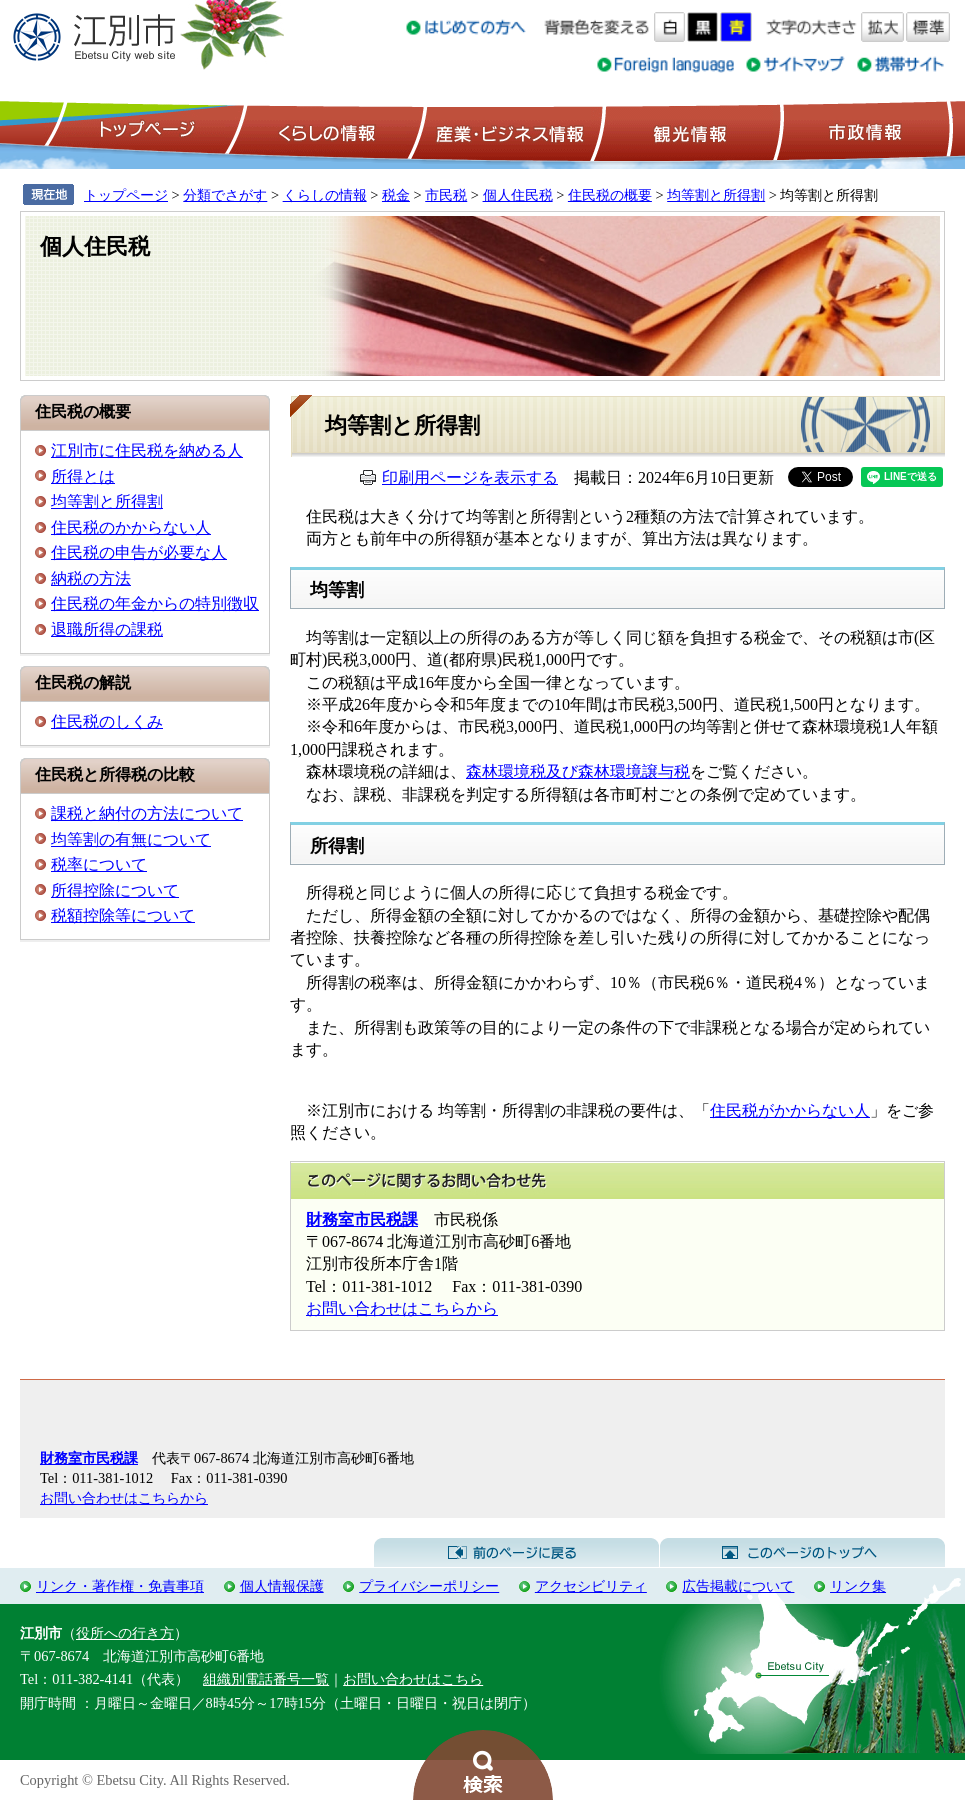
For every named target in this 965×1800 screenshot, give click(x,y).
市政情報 (863, 131)
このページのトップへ (802, 1553)
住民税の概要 (610, 195)
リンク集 (858, 1586)
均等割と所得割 (716, 195)
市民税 (446, 195)
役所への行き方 (125, 1633)
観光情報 (687, 131)
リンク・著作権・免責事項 (120, 1586)
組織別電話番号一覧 (266, 1679)
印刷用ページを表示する (470, 477)
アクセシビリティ (591, 1586)
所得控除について (115, 890)
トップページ (144, 131)
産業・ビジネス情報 (506, 131)
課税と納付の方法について (147, 813)
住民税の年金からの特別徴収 (155, 603)
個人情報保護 (282, 1586)
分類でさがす (225, 195)
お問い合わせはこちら (413, 1679)
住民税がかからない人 (790, 1110)
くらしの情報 (325, 131)
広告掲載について (738, 1586)
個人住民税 (518, 195)
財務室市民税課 (362, 1219)
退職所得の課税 (107, 629)
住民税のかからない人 (131, 527)
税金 (396, 195)
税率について (99, 864)
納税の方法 (91, 578)
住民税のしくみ (107, 721)
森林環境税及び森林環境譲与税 (578, 771)
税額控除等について (123, 915)
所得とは (83, 476)
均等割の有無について (131, 839)
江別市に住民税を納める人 (147, 450)
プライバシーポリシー (429, 1586)
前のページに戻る (516, 1553)
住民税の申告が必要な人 (139, 552)
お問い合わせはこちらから (402, 1308)
